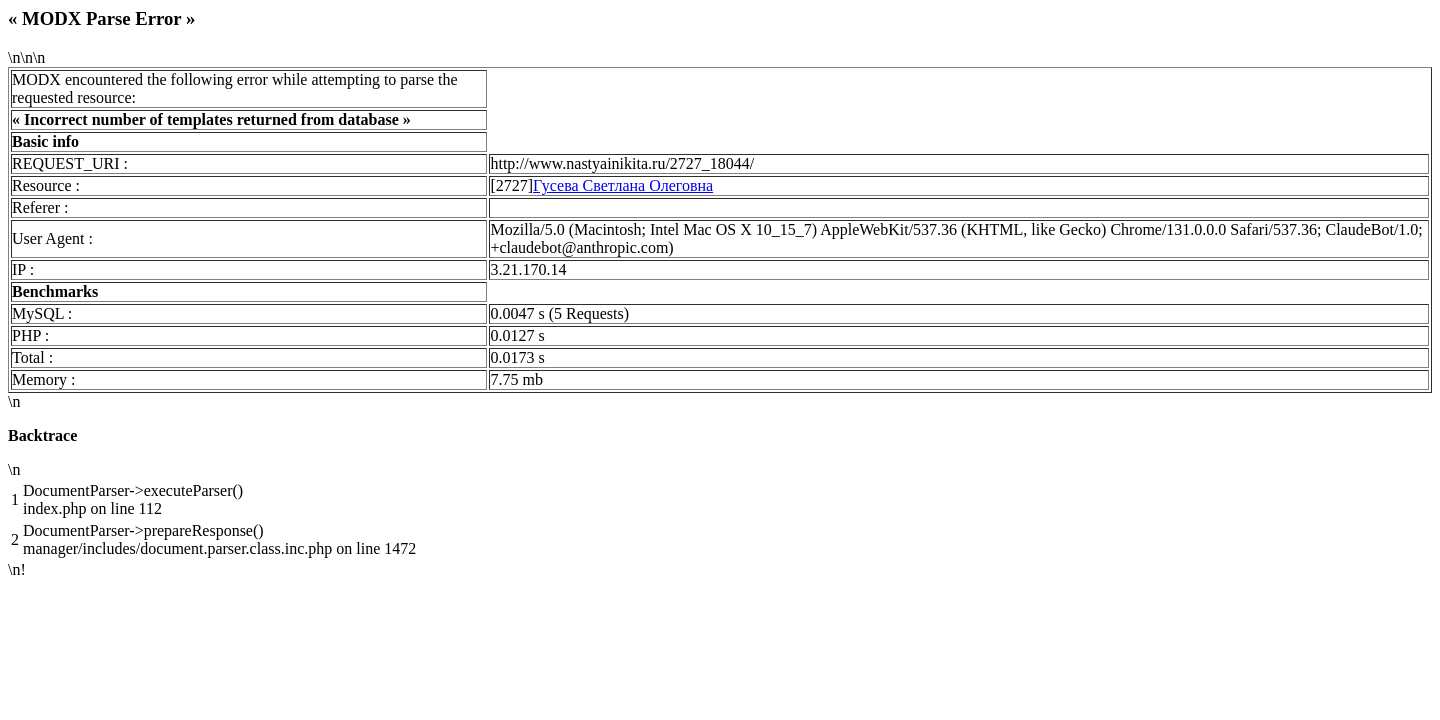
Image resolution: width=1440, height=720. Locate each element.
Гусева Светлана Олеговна (623, 185)
